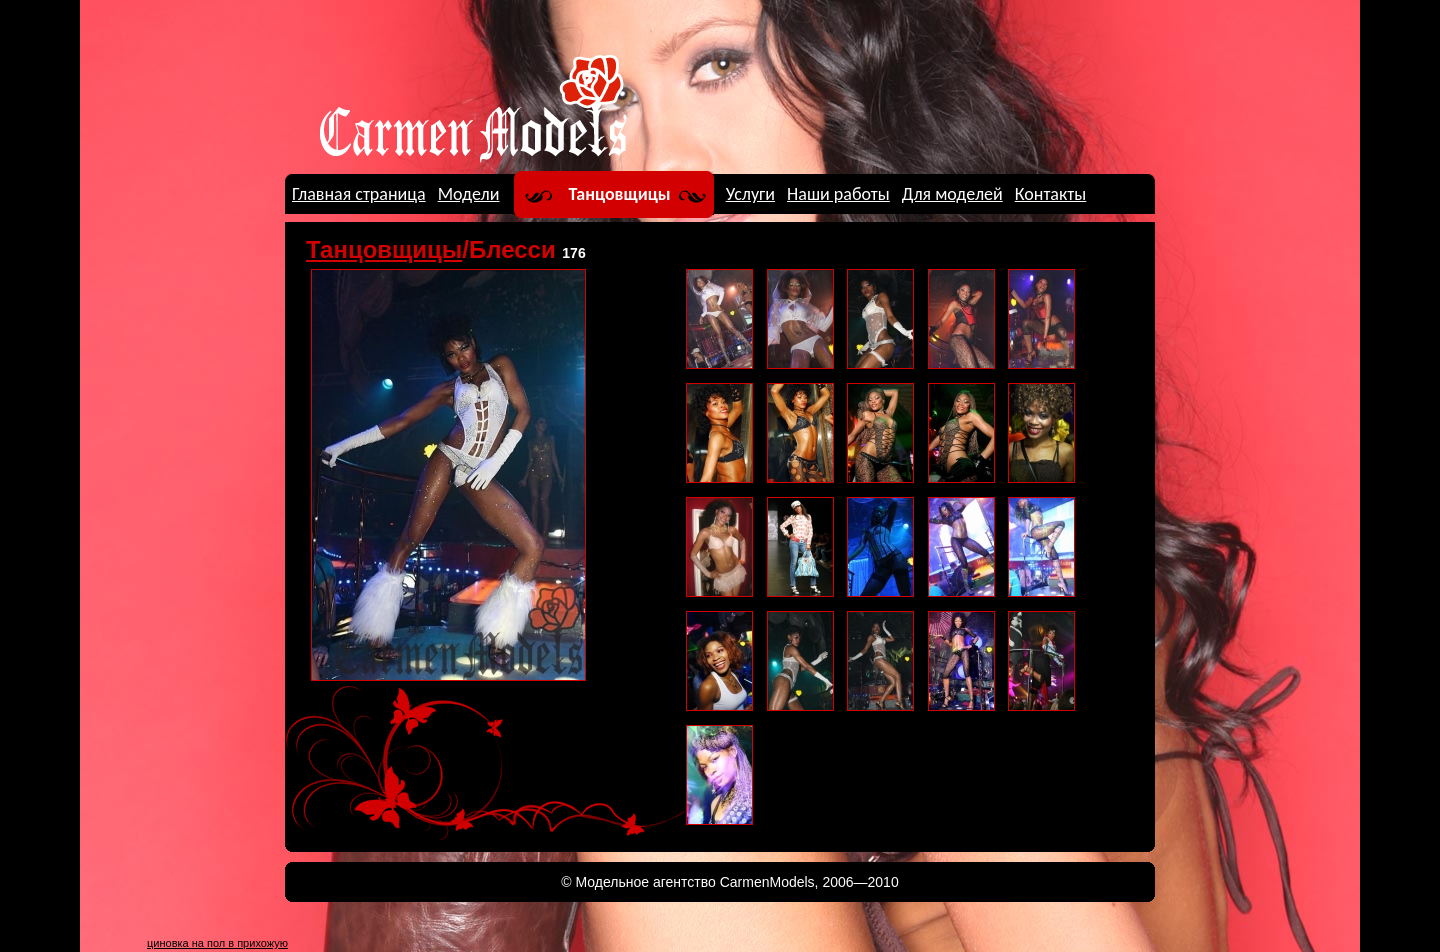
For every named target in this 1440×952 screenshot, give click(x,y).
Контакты (1051, 194)
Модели (469, 194)
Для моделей (952, 194)
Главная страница (359, 194)
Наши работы (838, 194)
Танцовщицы (620, 194)
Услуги (750, 194)
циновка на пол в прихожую (217, 943)
